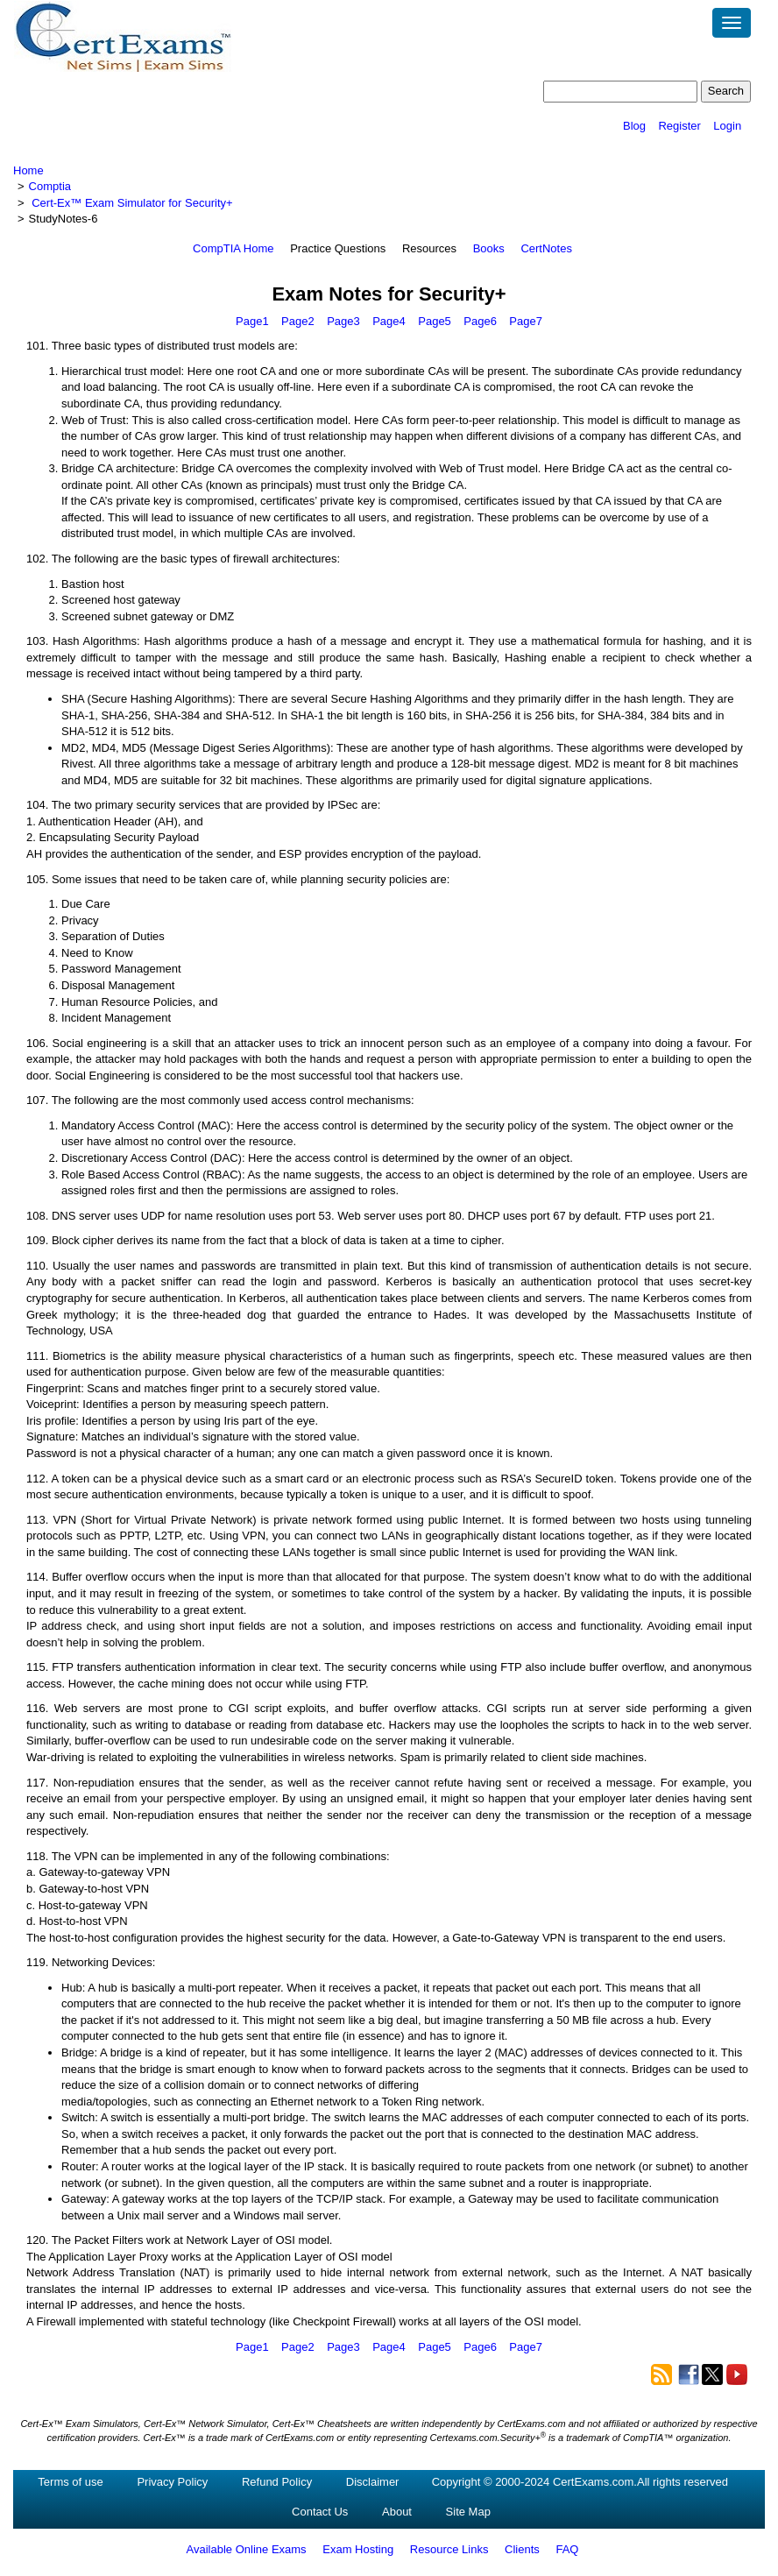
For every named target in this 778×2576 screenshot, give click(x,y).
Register (679, 125)
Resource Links (449, 2549)
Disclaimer (373, 2481)
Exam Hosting (357, 2549)
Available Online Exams (247, 2549)
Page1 (252, 321)
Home (28, 170)
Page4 (389, 321)
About (397, 2511)
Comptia (50, 186)
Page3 (343, 321)
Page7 (525, 321)
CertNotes (546, 248)
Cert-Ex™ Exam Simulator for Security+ (132, 202)
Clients (522, 2549)
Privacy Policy (172, 2481)
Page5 (434, 321)
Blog (634, 125)
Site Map (468, 2511)
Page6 (480, 321)
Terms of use (70, 2481)
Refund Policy (277, 2481)
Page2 (298, 321)
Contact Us (320, 2511)
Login (727, 125)
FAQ (566, 2549)
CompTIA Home (233, 248)
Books (489, 248)
